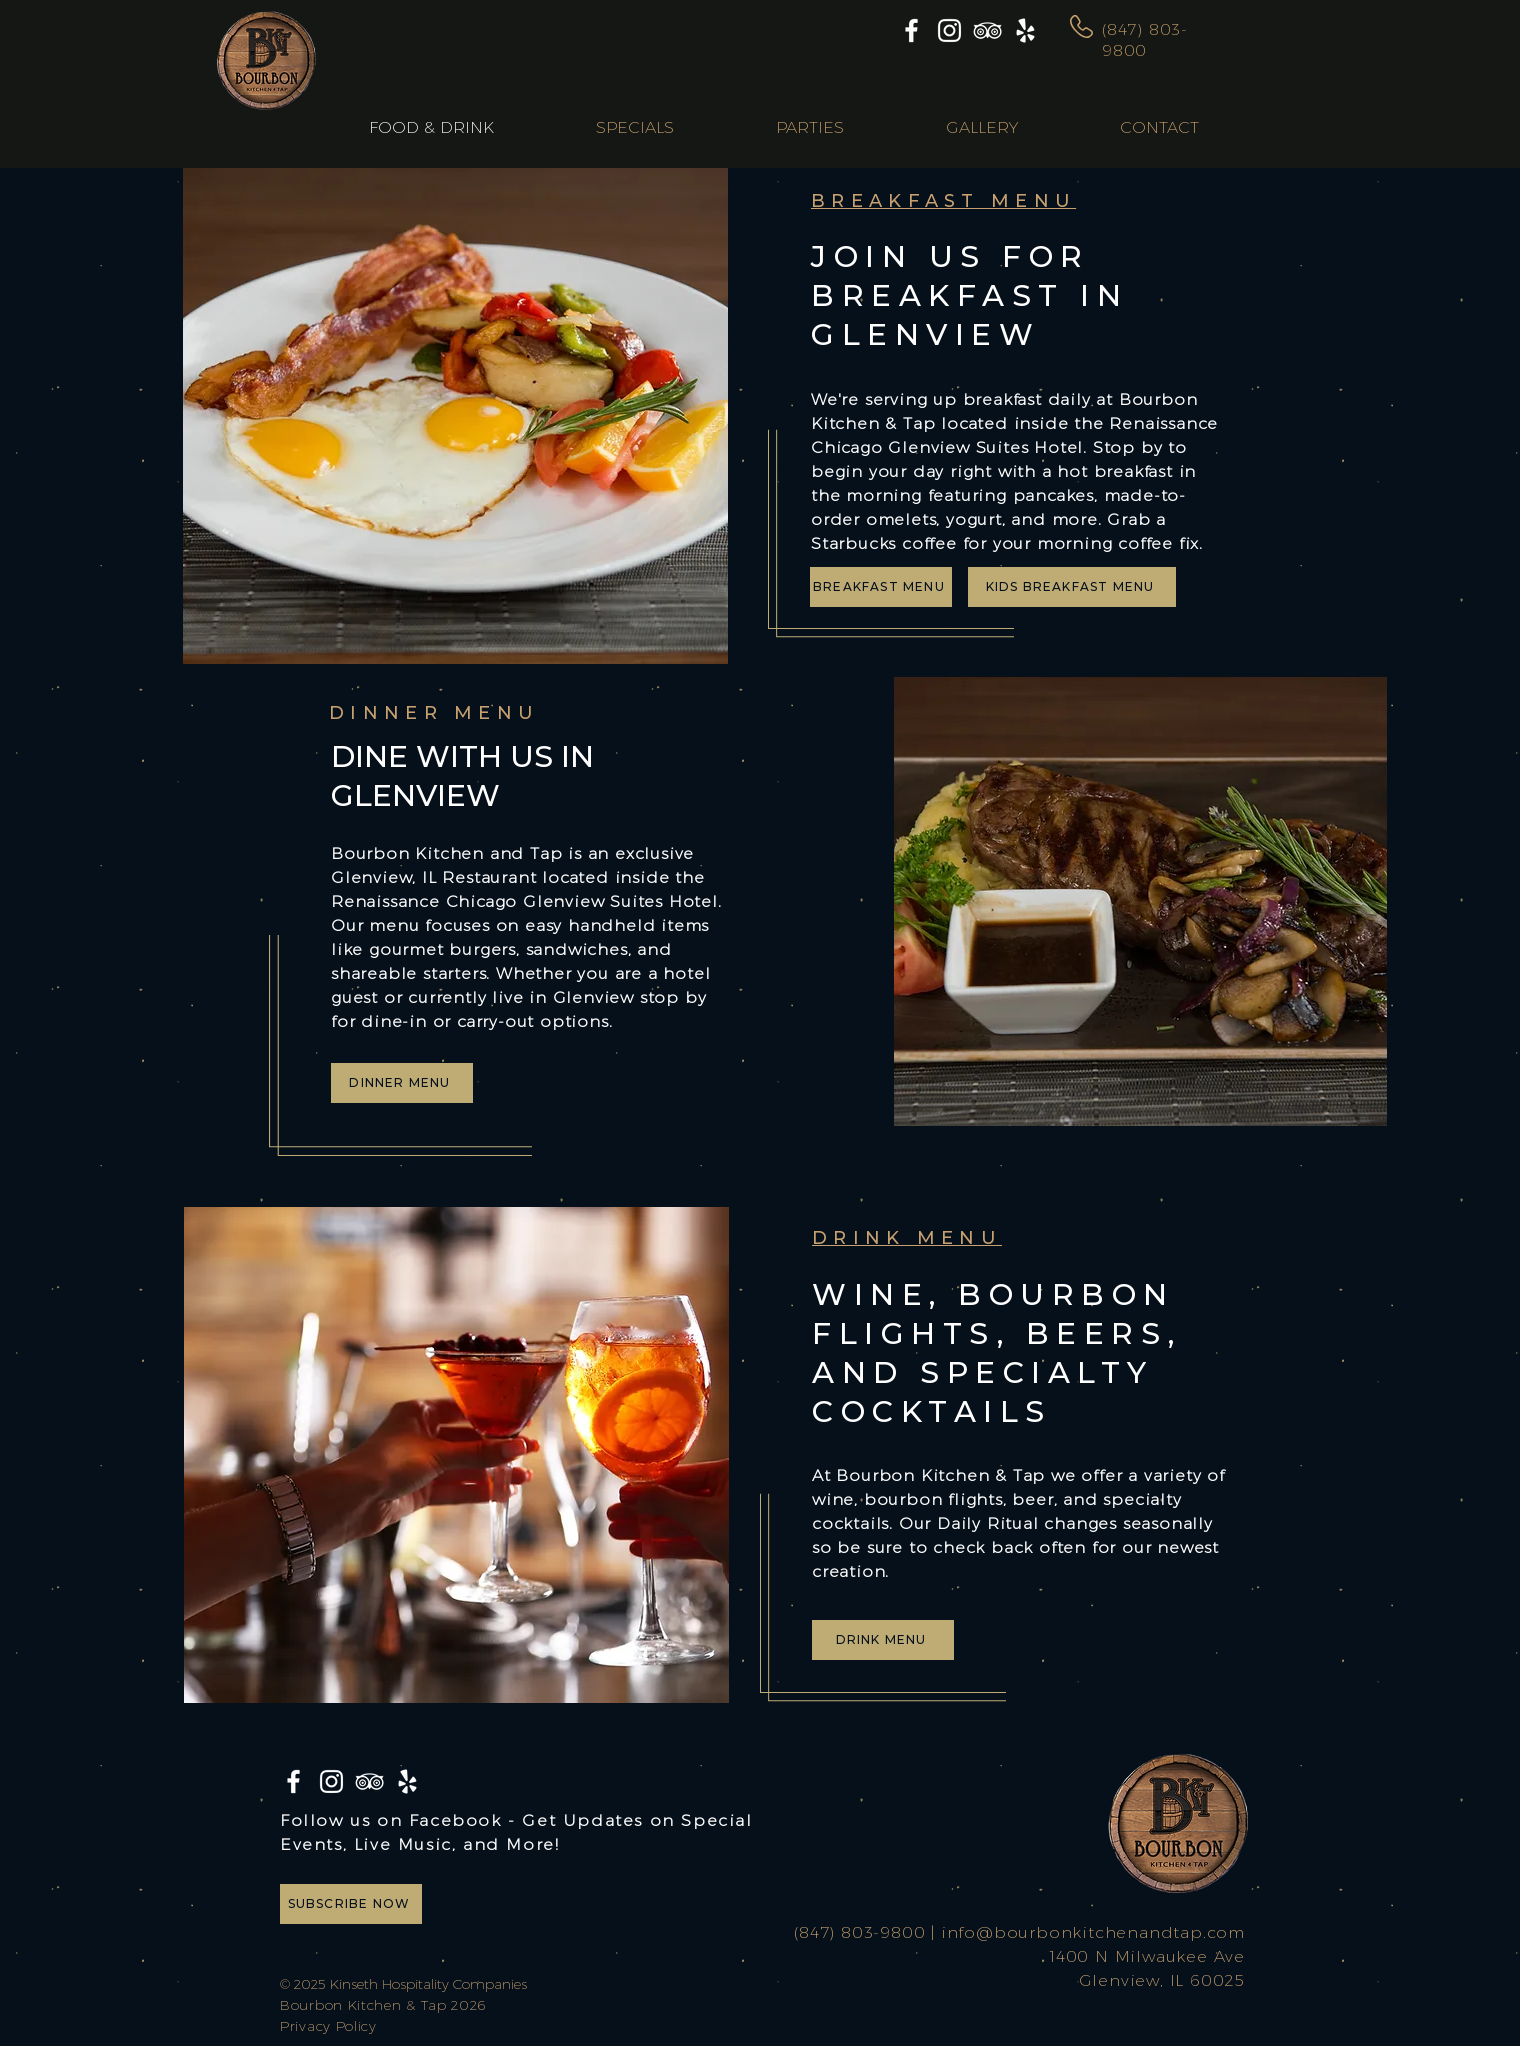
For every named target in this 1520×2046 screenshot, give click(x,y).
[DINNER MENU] (402, 1083)
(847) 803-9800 (859, 1932)
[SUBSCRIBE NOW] (351, 1904)
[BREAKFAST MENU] (881, 587)
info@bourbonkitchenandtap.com (1093, 1932)
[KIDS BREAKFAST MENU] (1072, 587)
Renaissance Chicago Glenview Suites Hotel (524, 901)
